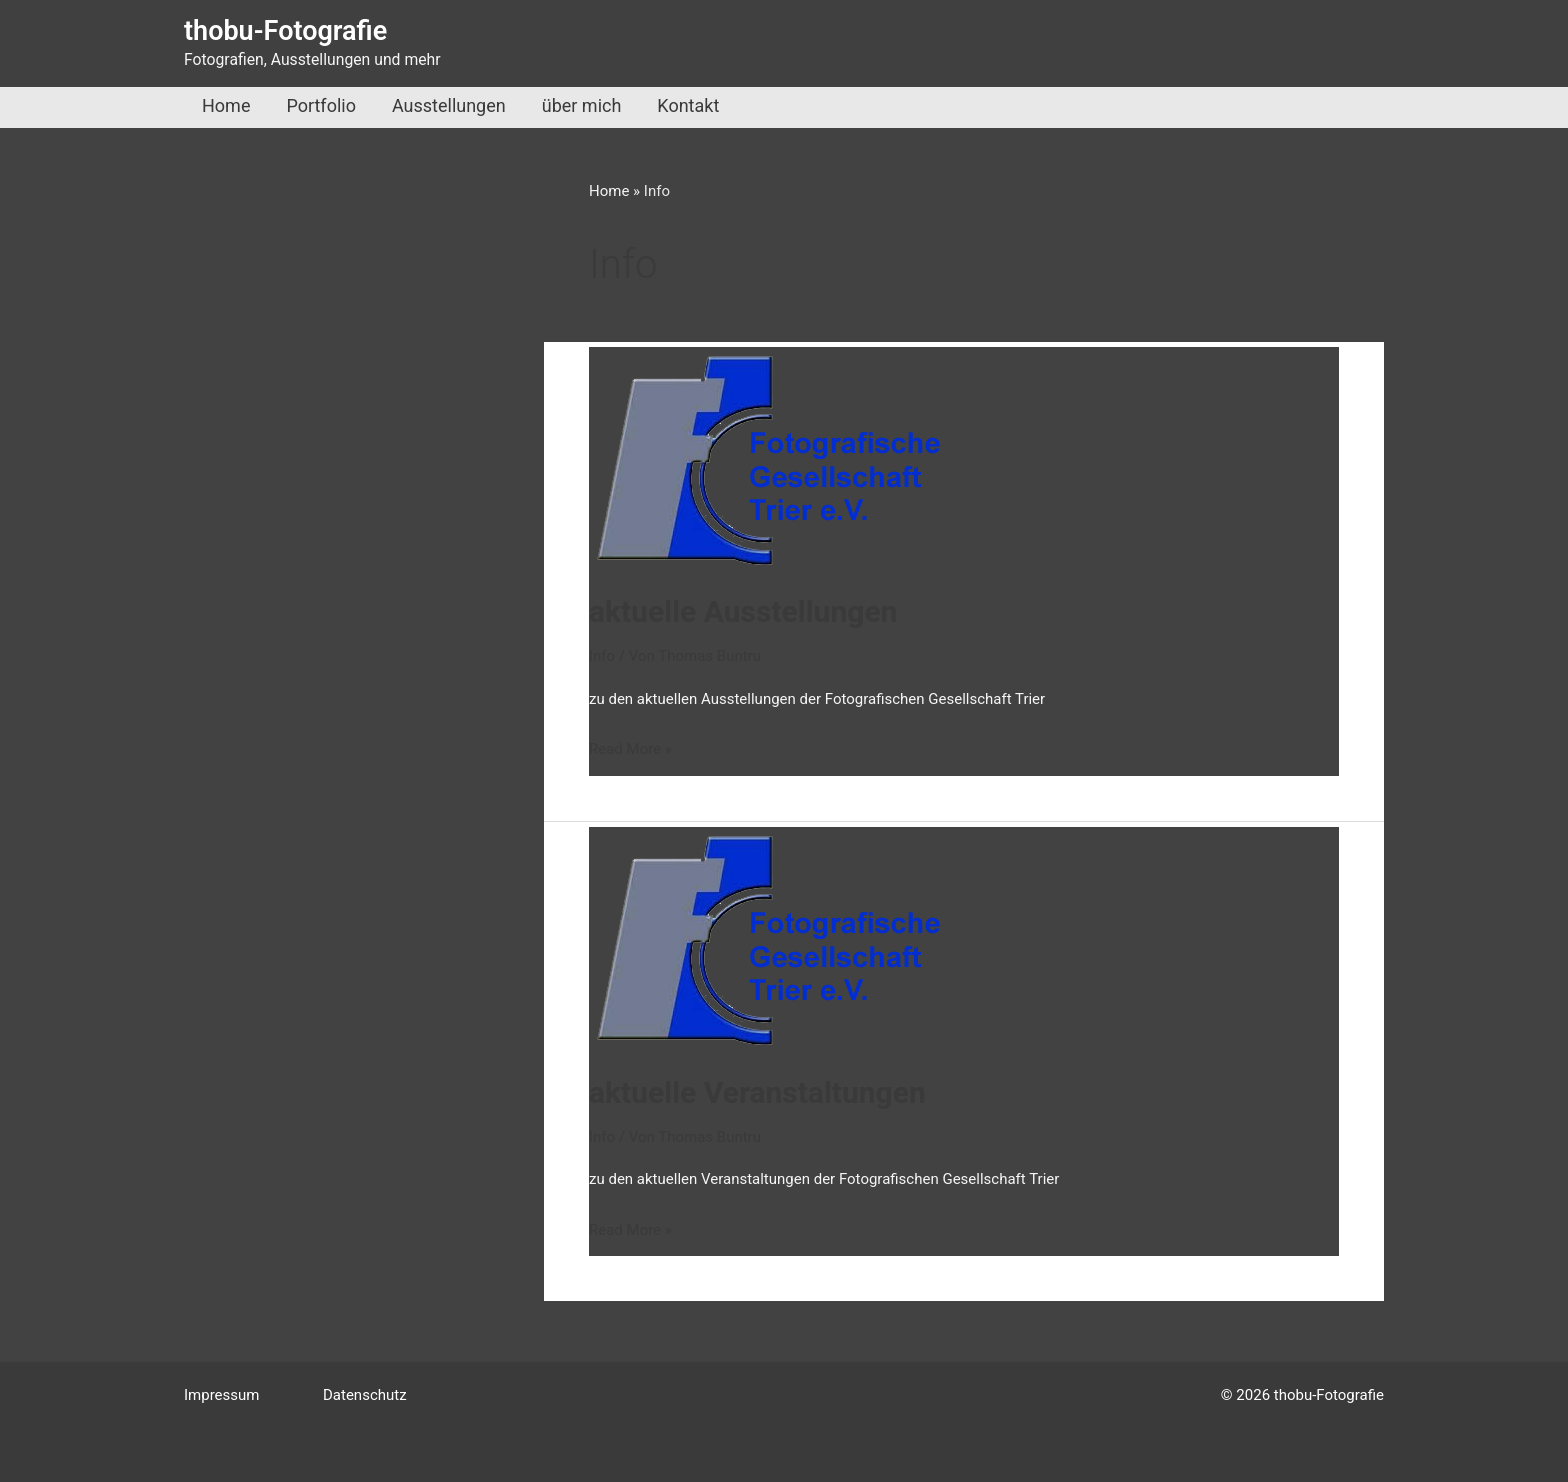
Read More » (630, 750)
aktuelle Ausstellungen (743, 611)
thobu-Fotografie (285, 31)
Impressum (221, 1395)
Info (602, 656)
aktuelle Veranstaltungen (757, 1092)
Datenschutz (365, 1395)
